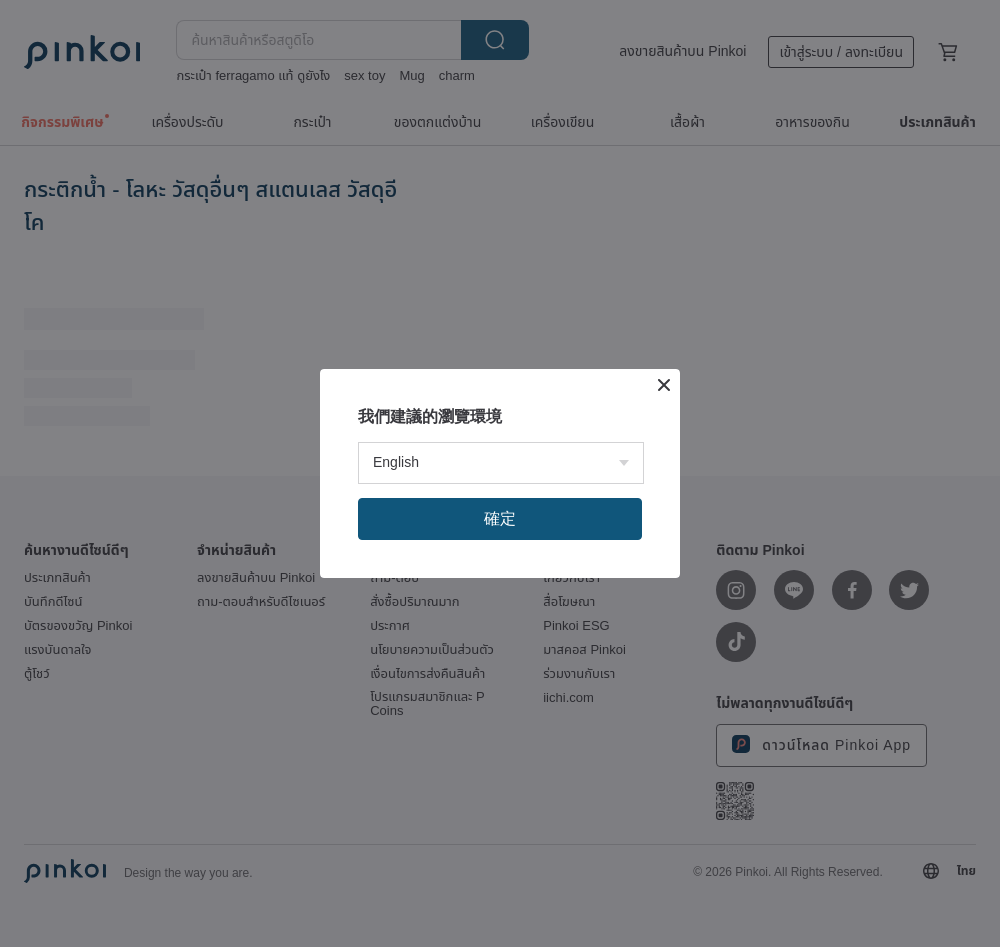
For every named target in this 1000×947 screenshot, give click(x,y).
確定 (500, 518)
